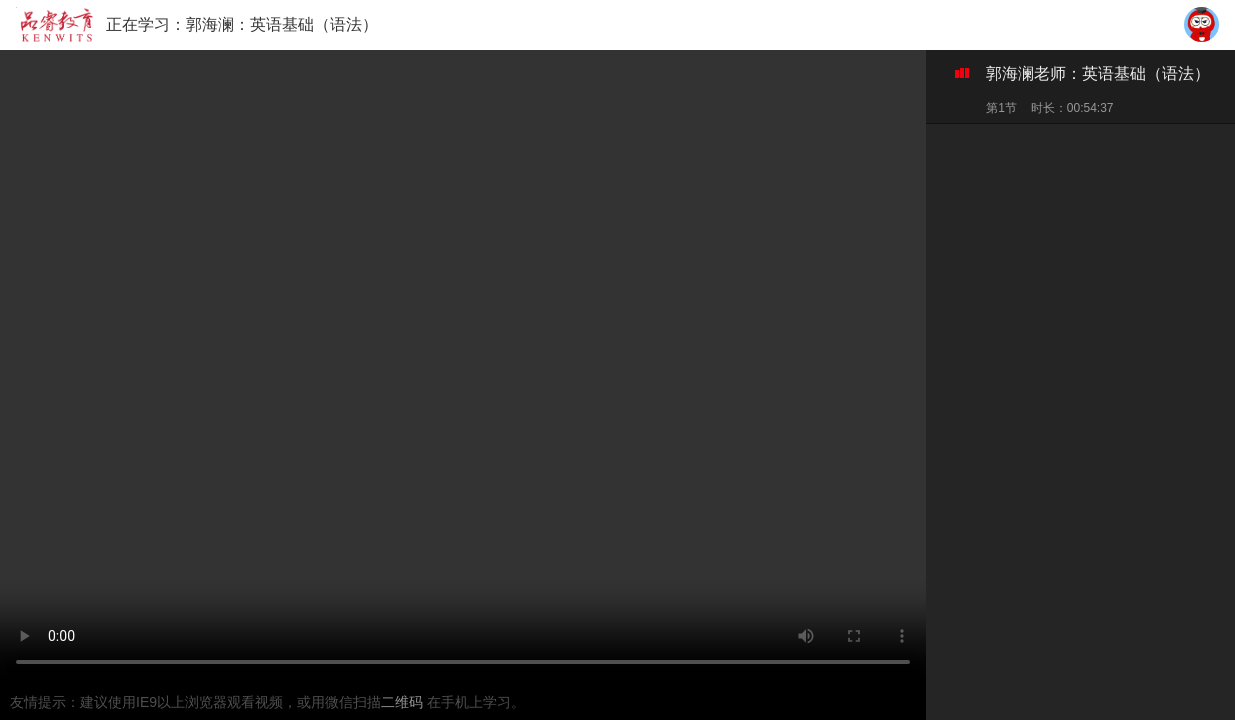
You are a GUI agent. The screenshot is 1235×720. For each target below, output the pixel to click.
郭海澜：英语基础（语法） (282, 24)
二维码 (404, 702)
